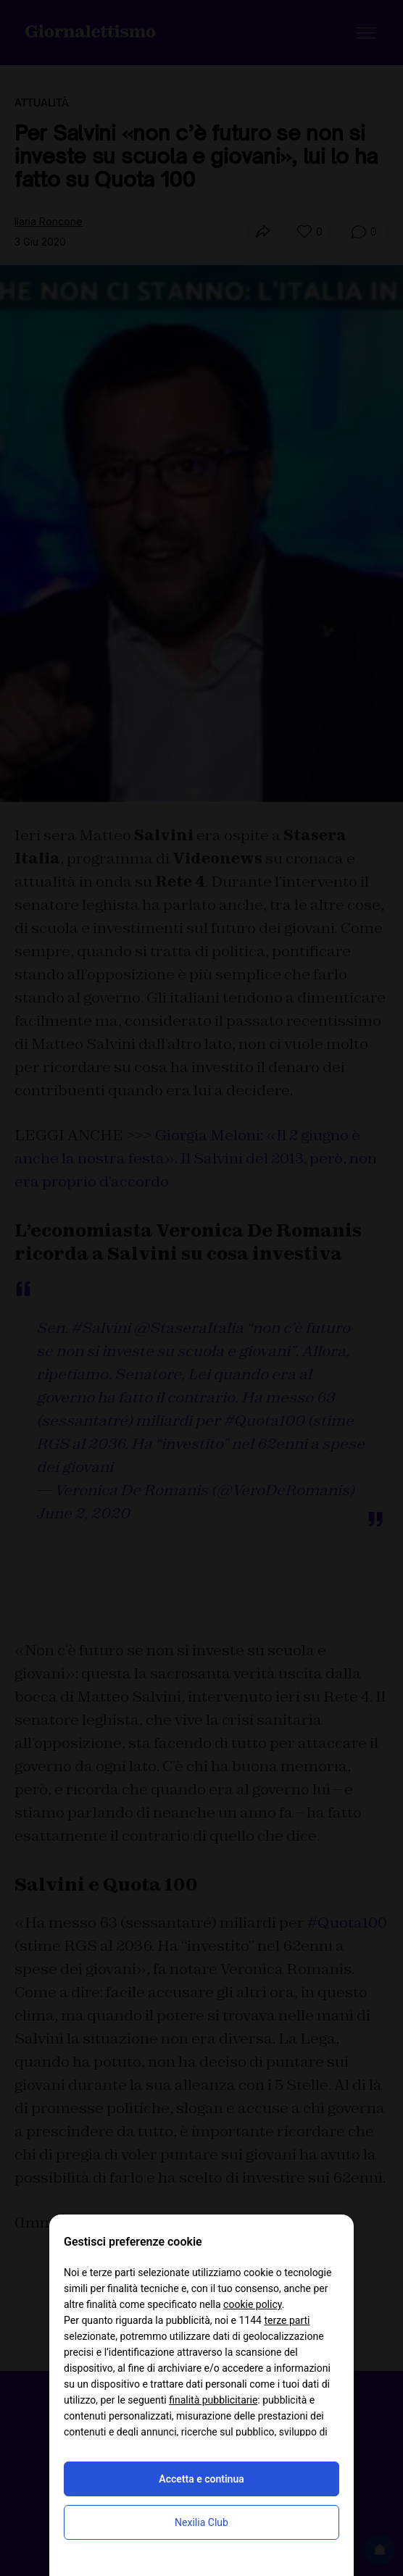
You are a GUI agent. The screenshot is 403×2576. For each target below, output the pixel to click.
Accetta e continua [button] (201, 2479)
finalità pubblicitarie (213, 2400)
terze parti (286, 2320)
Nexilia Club (201, 2522)
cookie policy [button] (252, 2304)
